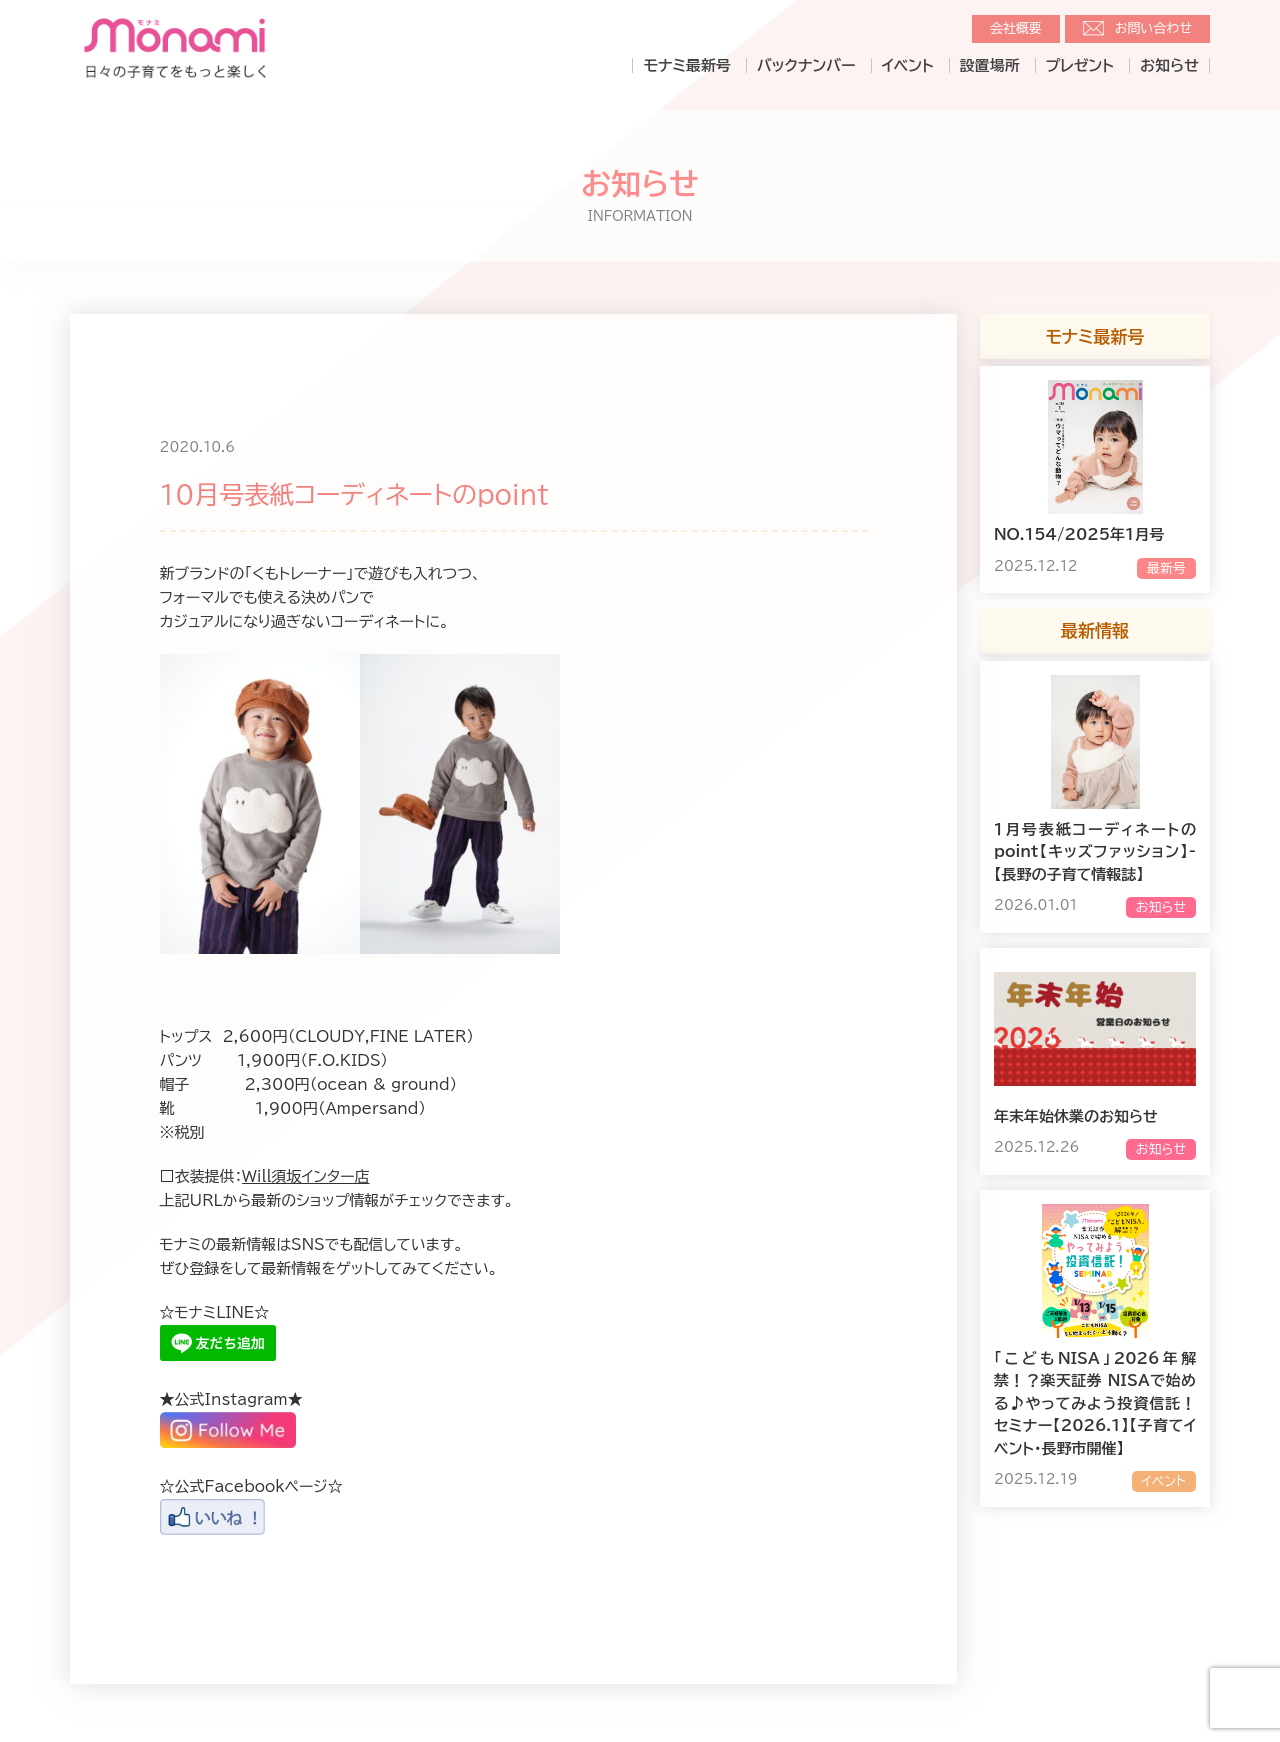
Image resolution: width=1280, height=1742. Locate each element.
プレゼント (1080, 65)
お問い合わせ (1153, 28)
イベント (908, 65)
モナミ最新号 (686, 65)
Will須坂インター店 (306, 1176)
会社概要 (1016, 28)
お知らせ (1169, 65)
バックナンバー (806, 65)
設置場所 (990, 65)
